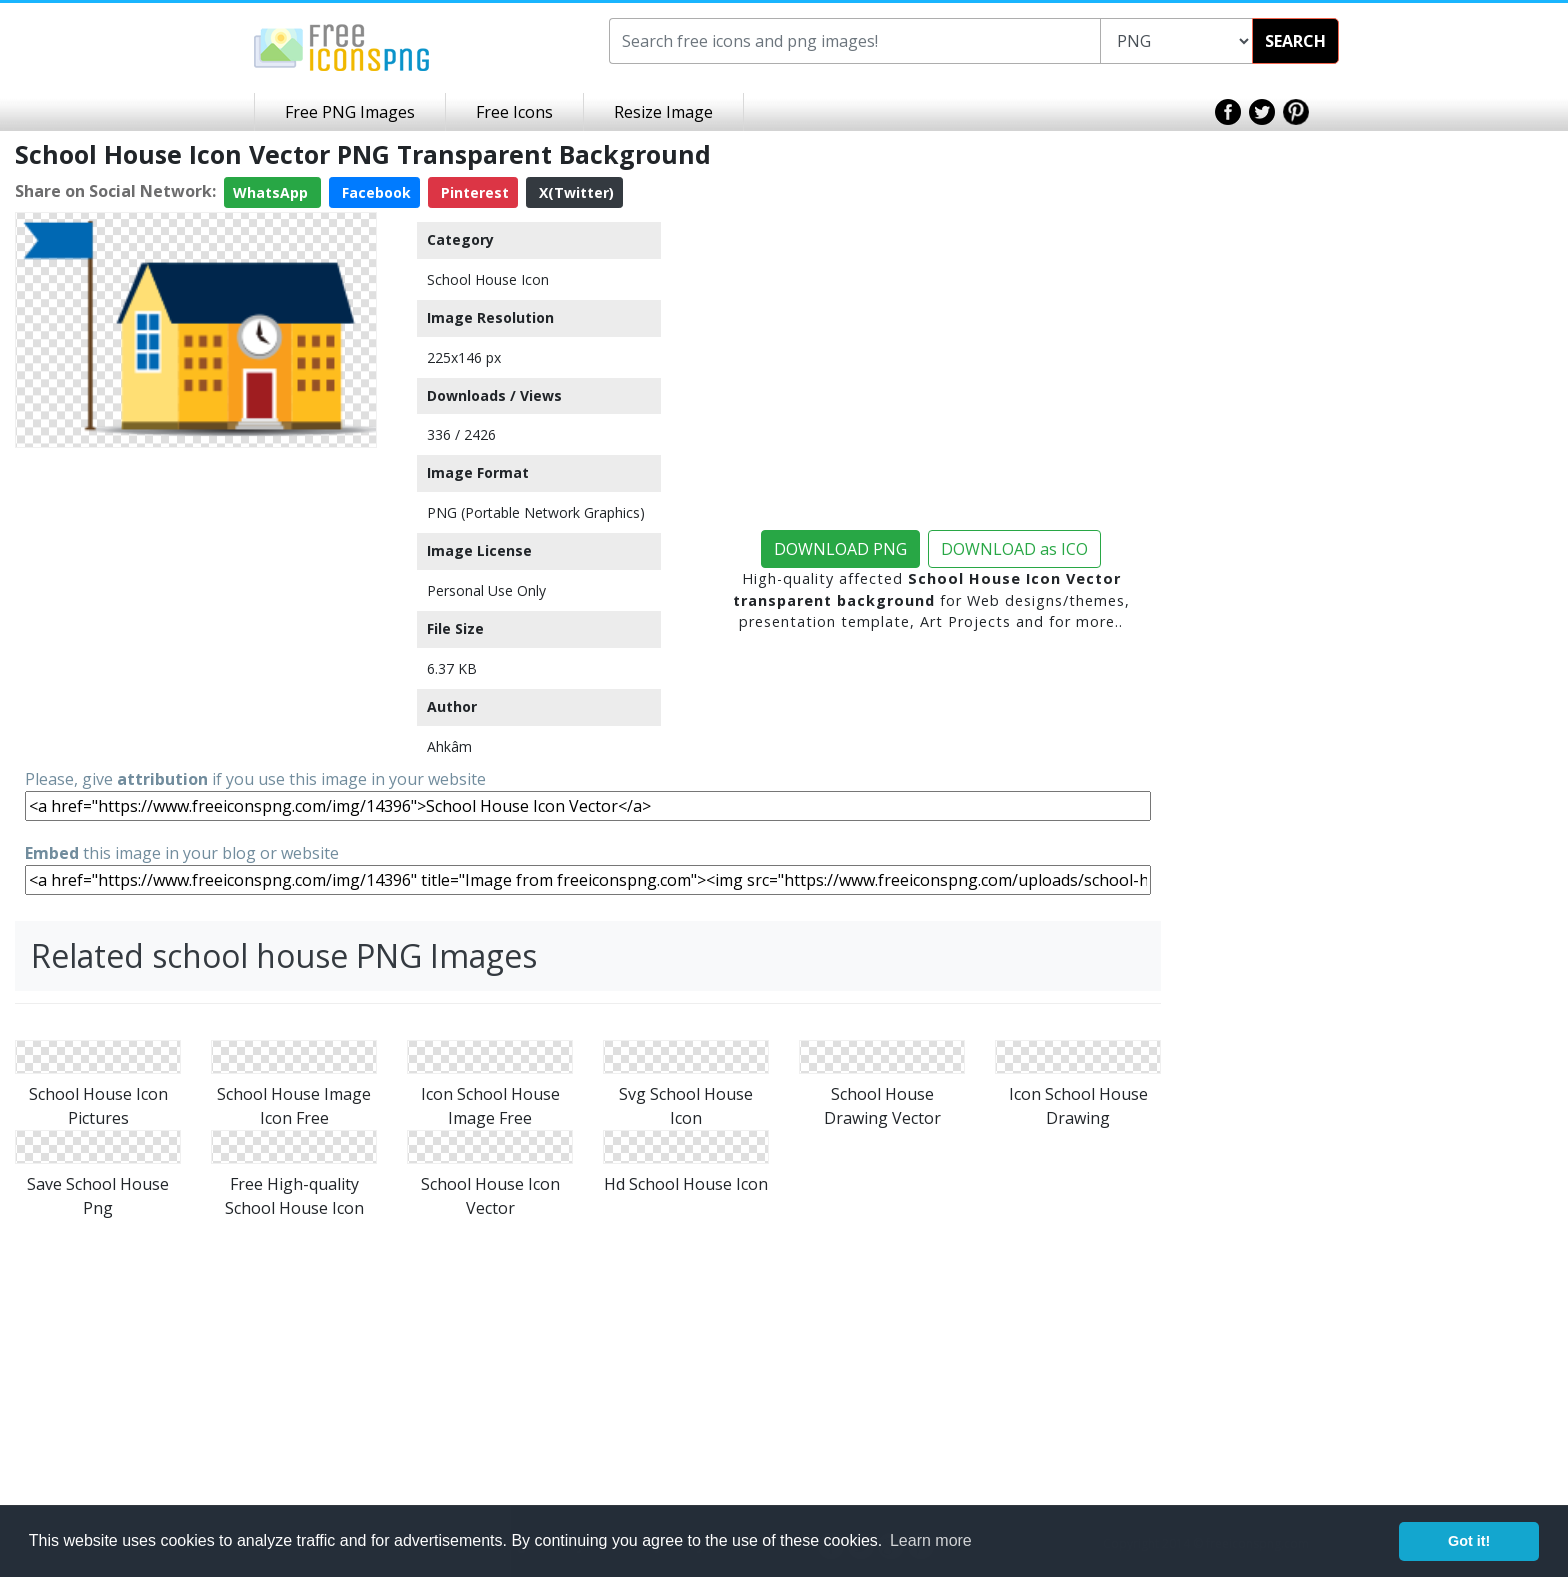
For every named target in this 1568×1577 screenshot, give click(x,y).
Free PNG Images (350, 112)
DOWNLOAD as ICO (1014, 549)
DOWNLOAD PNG (840, 549)
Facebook (374, 192)
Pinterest (473, 192)
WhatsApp (272, 192)
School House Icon (488, 279)
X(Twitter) (574, 192)
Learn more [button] (931, 1540)
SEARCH (1295, 41)
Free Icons (514, 112)
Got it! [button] (1469, 1541)
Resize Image (663, 112)
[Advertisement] (196, 596)
